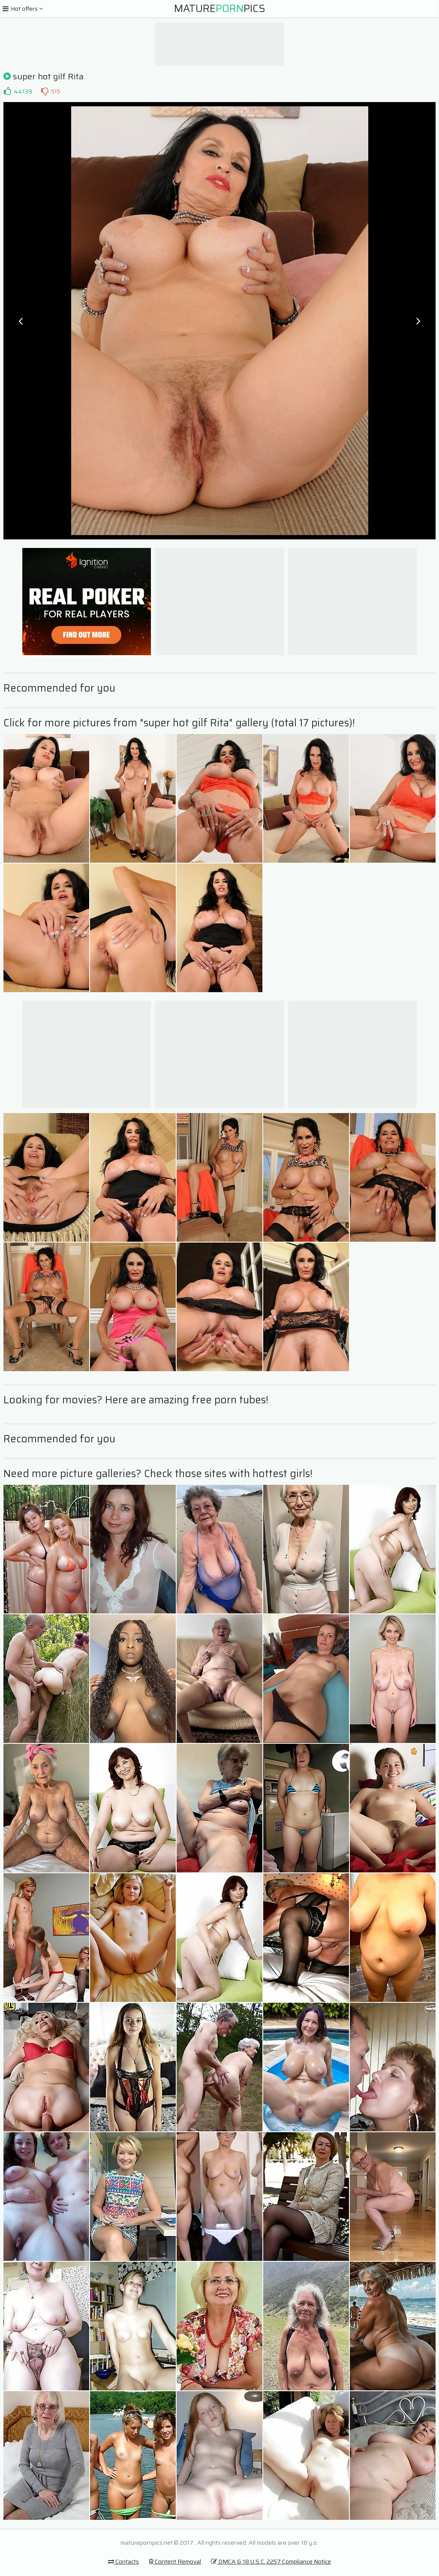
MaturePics (219, 8)
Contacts (123, 2561)
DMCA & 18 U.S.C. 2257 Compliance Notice (271, 2561)
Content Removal (175, 2561)
